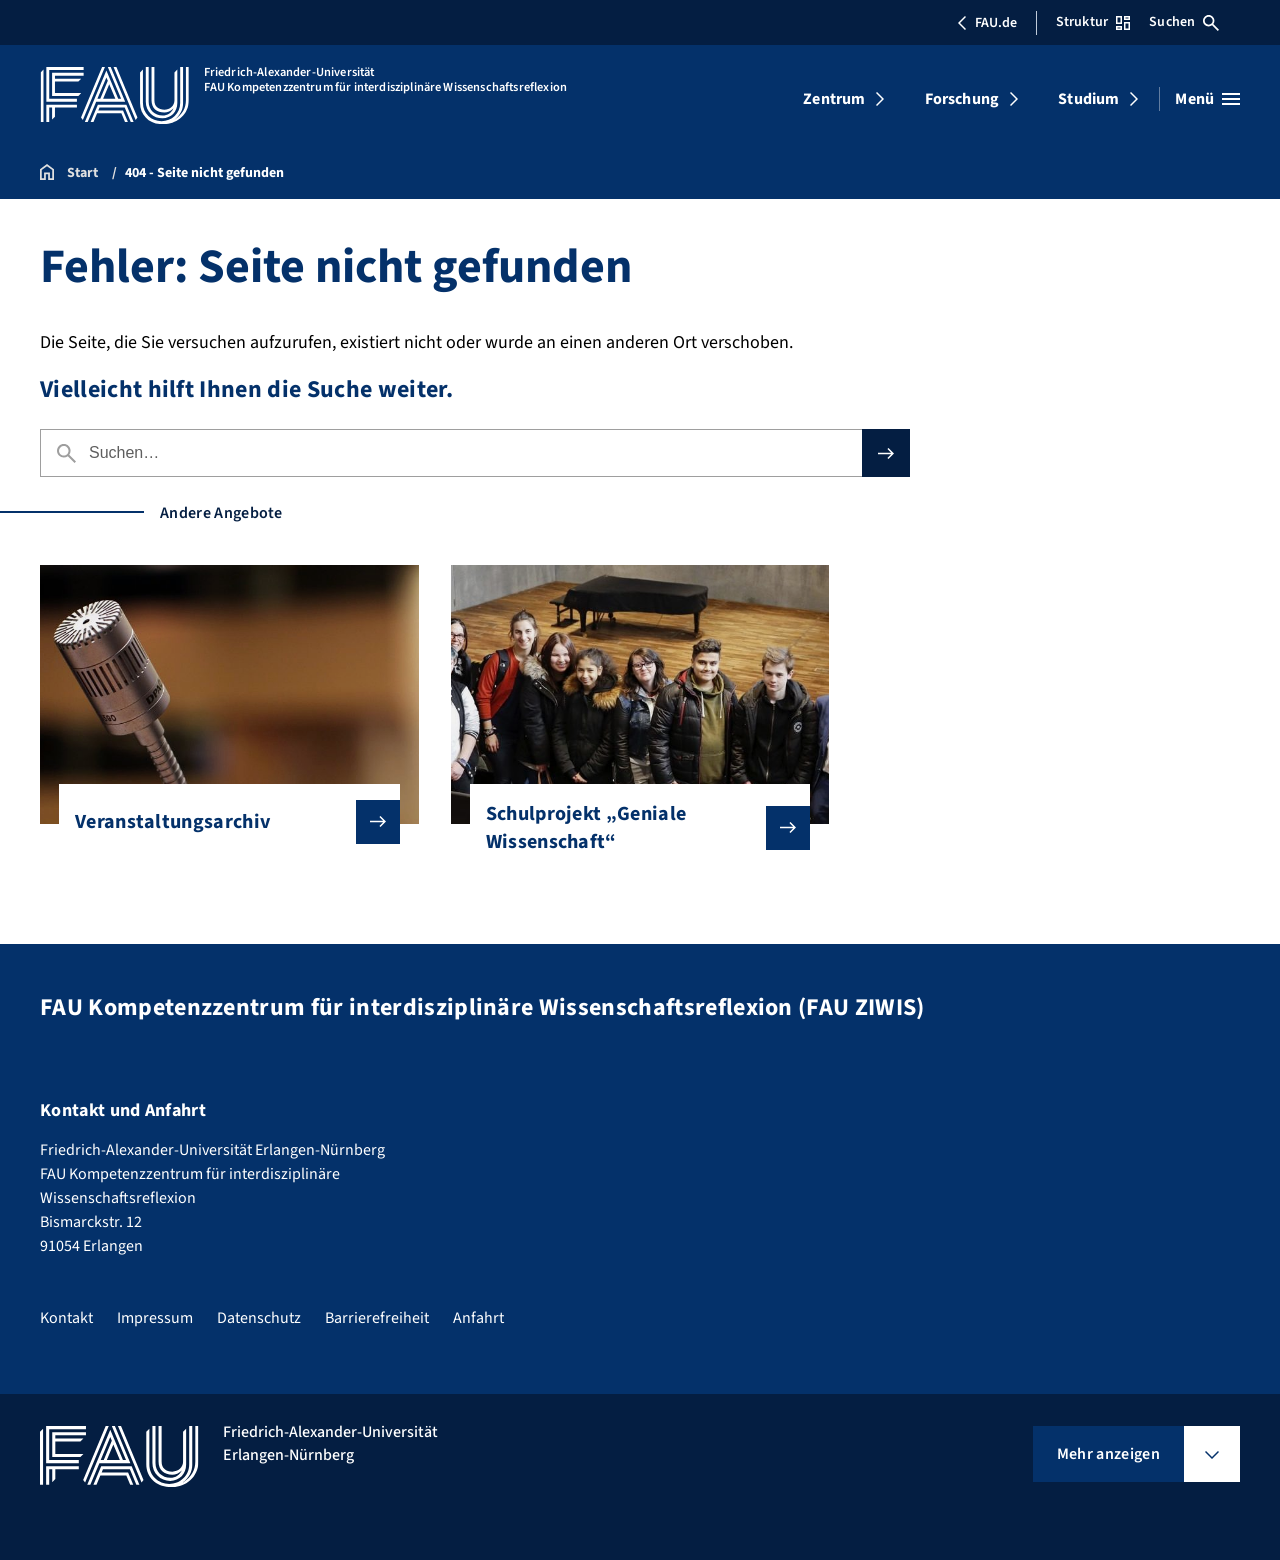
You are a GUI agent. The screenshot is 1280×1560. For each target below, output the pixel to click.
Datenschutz (259, 1318)
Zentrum (834, 99)
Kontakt (66, 1318)
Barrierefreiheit (377, 1318)
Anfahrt (478, 1318)
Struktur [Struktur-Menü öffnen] (1093, 22)
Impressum (155, 1318)
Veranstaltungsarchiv (221, 822)
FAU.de (987, 23)
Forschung (962, 99)
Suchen (1184, 22)
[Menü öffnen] (1207, 99)
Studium (1088, 99)
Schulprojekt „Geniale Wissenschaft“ (632, 828)
